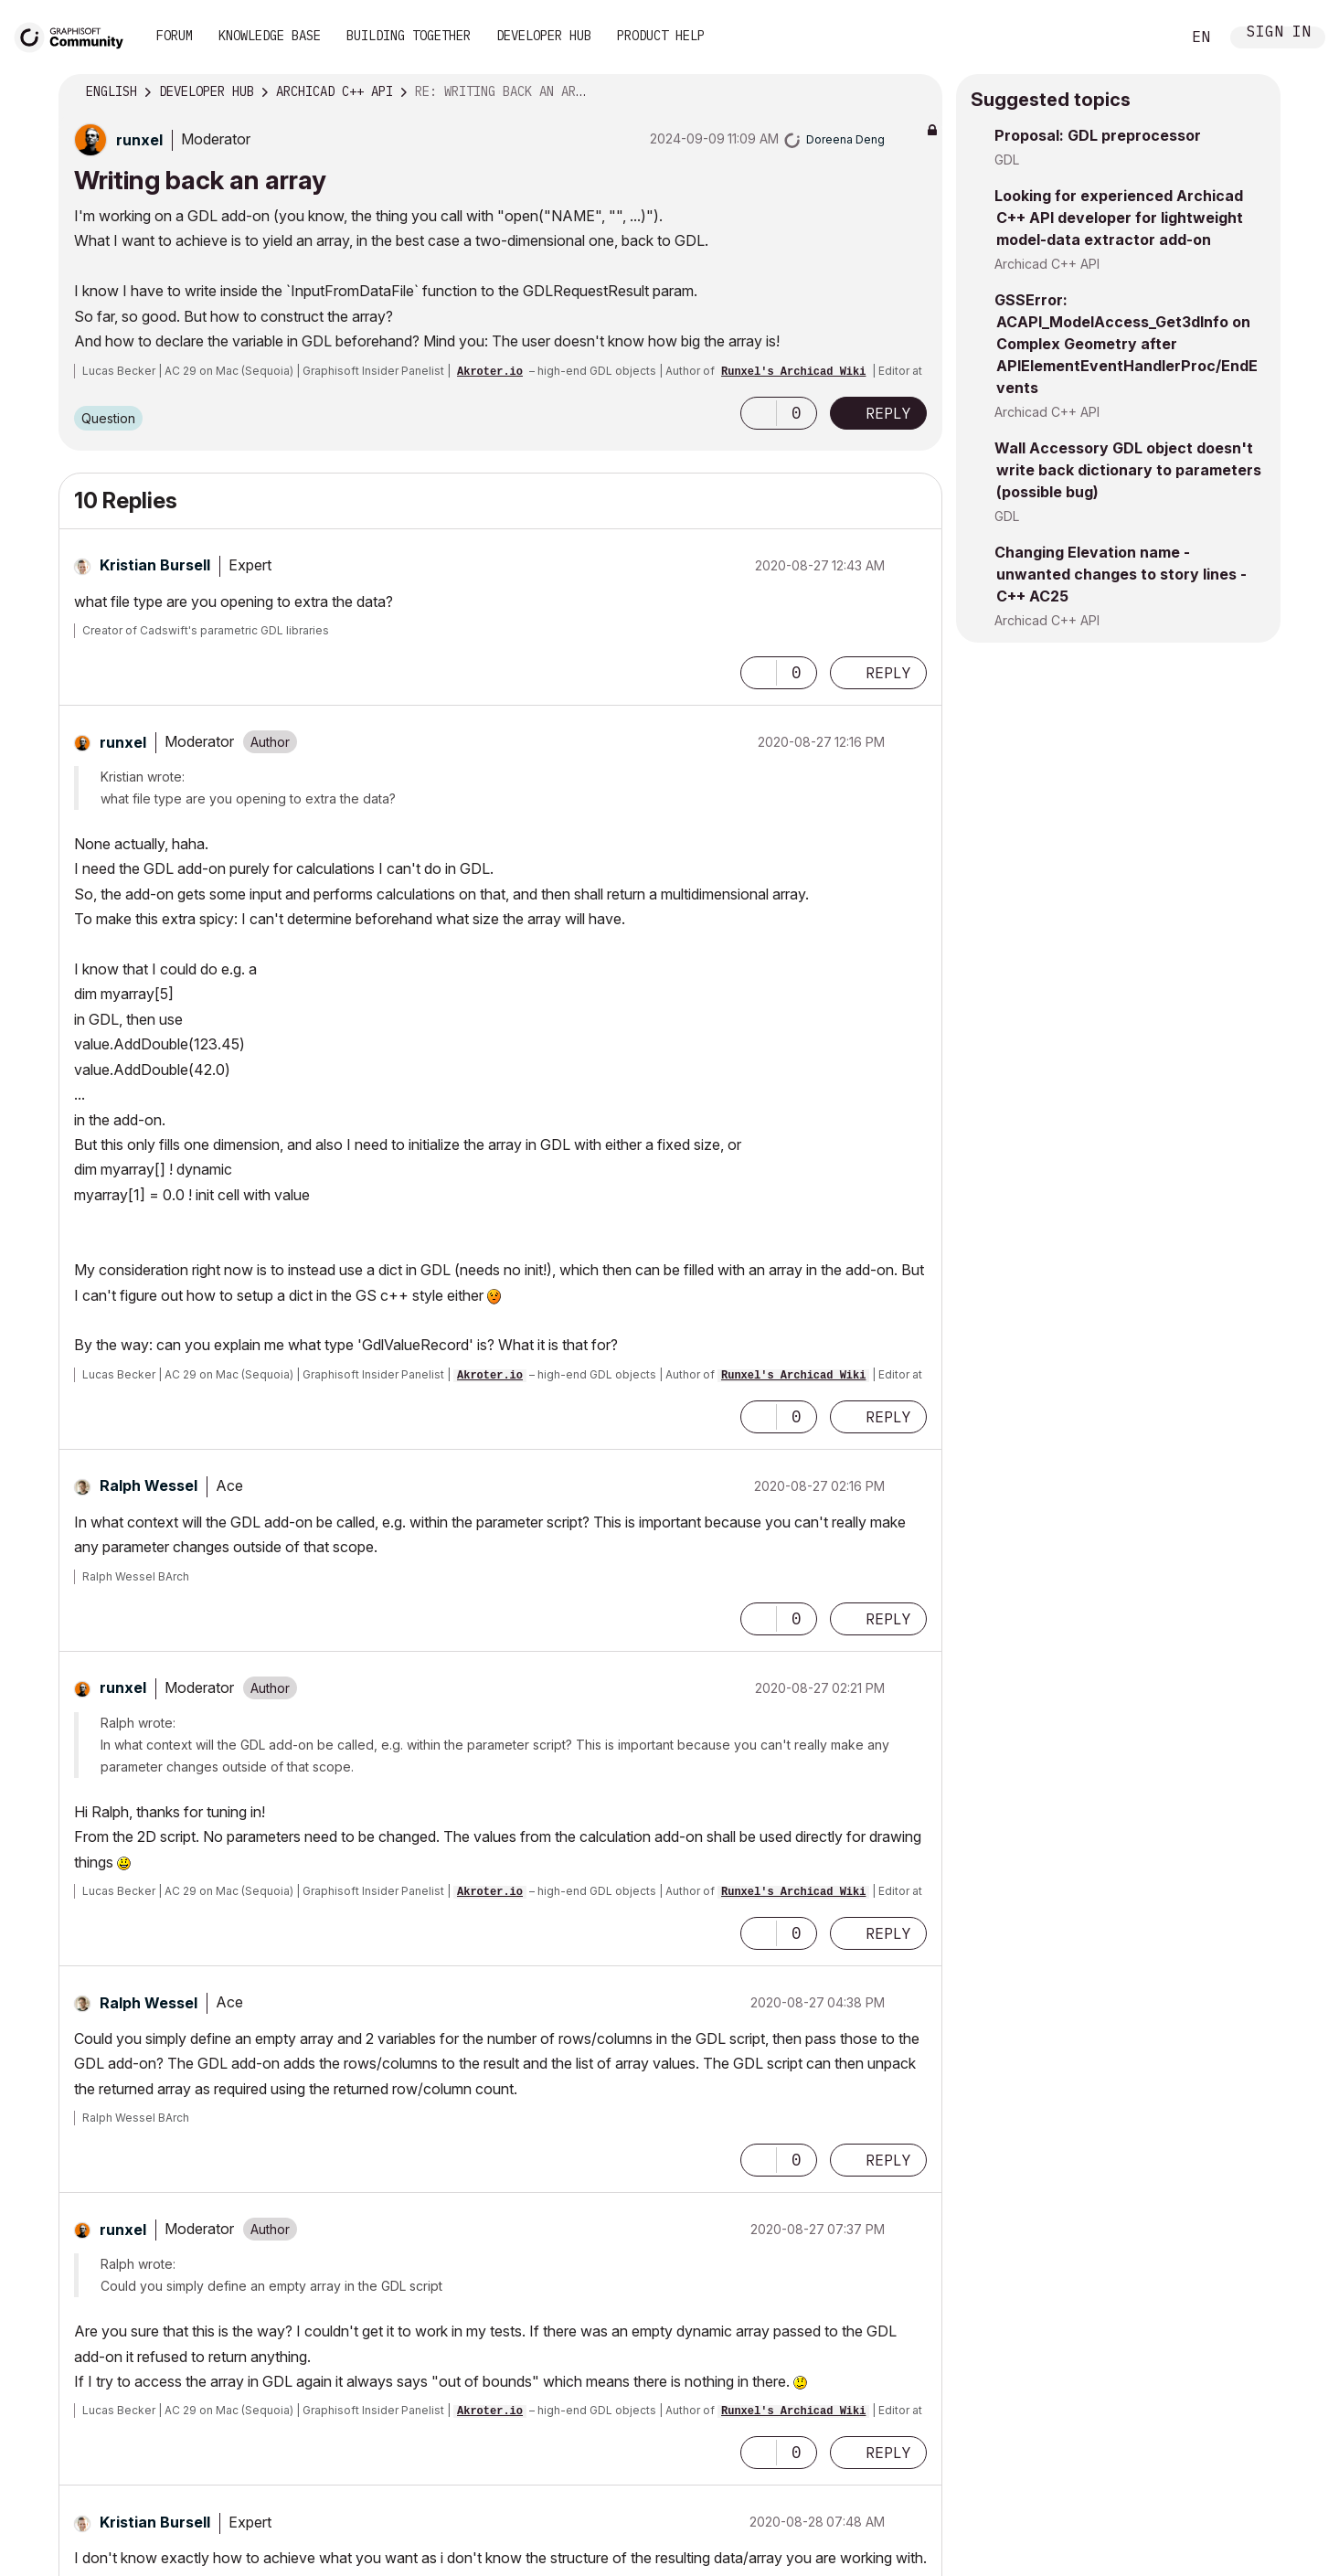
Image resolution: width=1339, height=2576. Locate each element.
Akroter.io (490, 372)
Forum (174, 35)
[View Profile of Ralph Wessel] (148, 1485)
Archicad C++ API (1047, 263)
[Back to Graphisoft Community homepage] (75, 35)
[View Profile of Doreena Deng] (845, 139)
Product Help (661, 35)
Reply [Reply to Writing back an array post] (888, 413)
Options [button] (917, 92)
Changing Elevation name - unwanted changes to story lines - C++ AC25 (1120, 574)
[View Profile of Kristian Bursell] (155, 565)
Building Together (408, 35)
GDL (1006, 159)
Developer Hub (543, 35)
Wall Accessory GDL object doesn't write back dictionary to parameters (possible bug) (1127, 470)
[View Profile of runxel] (139, 140)
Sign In (1279, 33)
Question (108, 418)
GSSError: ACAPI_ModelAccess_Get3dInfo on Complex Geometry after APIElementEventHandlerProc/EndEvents (1126, 344)
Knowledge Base (269, 35)
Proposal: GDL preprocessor (1097, 135)
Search (1146, 37)
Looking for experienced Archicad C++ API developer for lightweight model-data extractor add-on (1118, 217)
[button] (758, 413)
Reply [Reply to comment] (888, 673)
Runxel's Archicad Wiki (793, 372)
